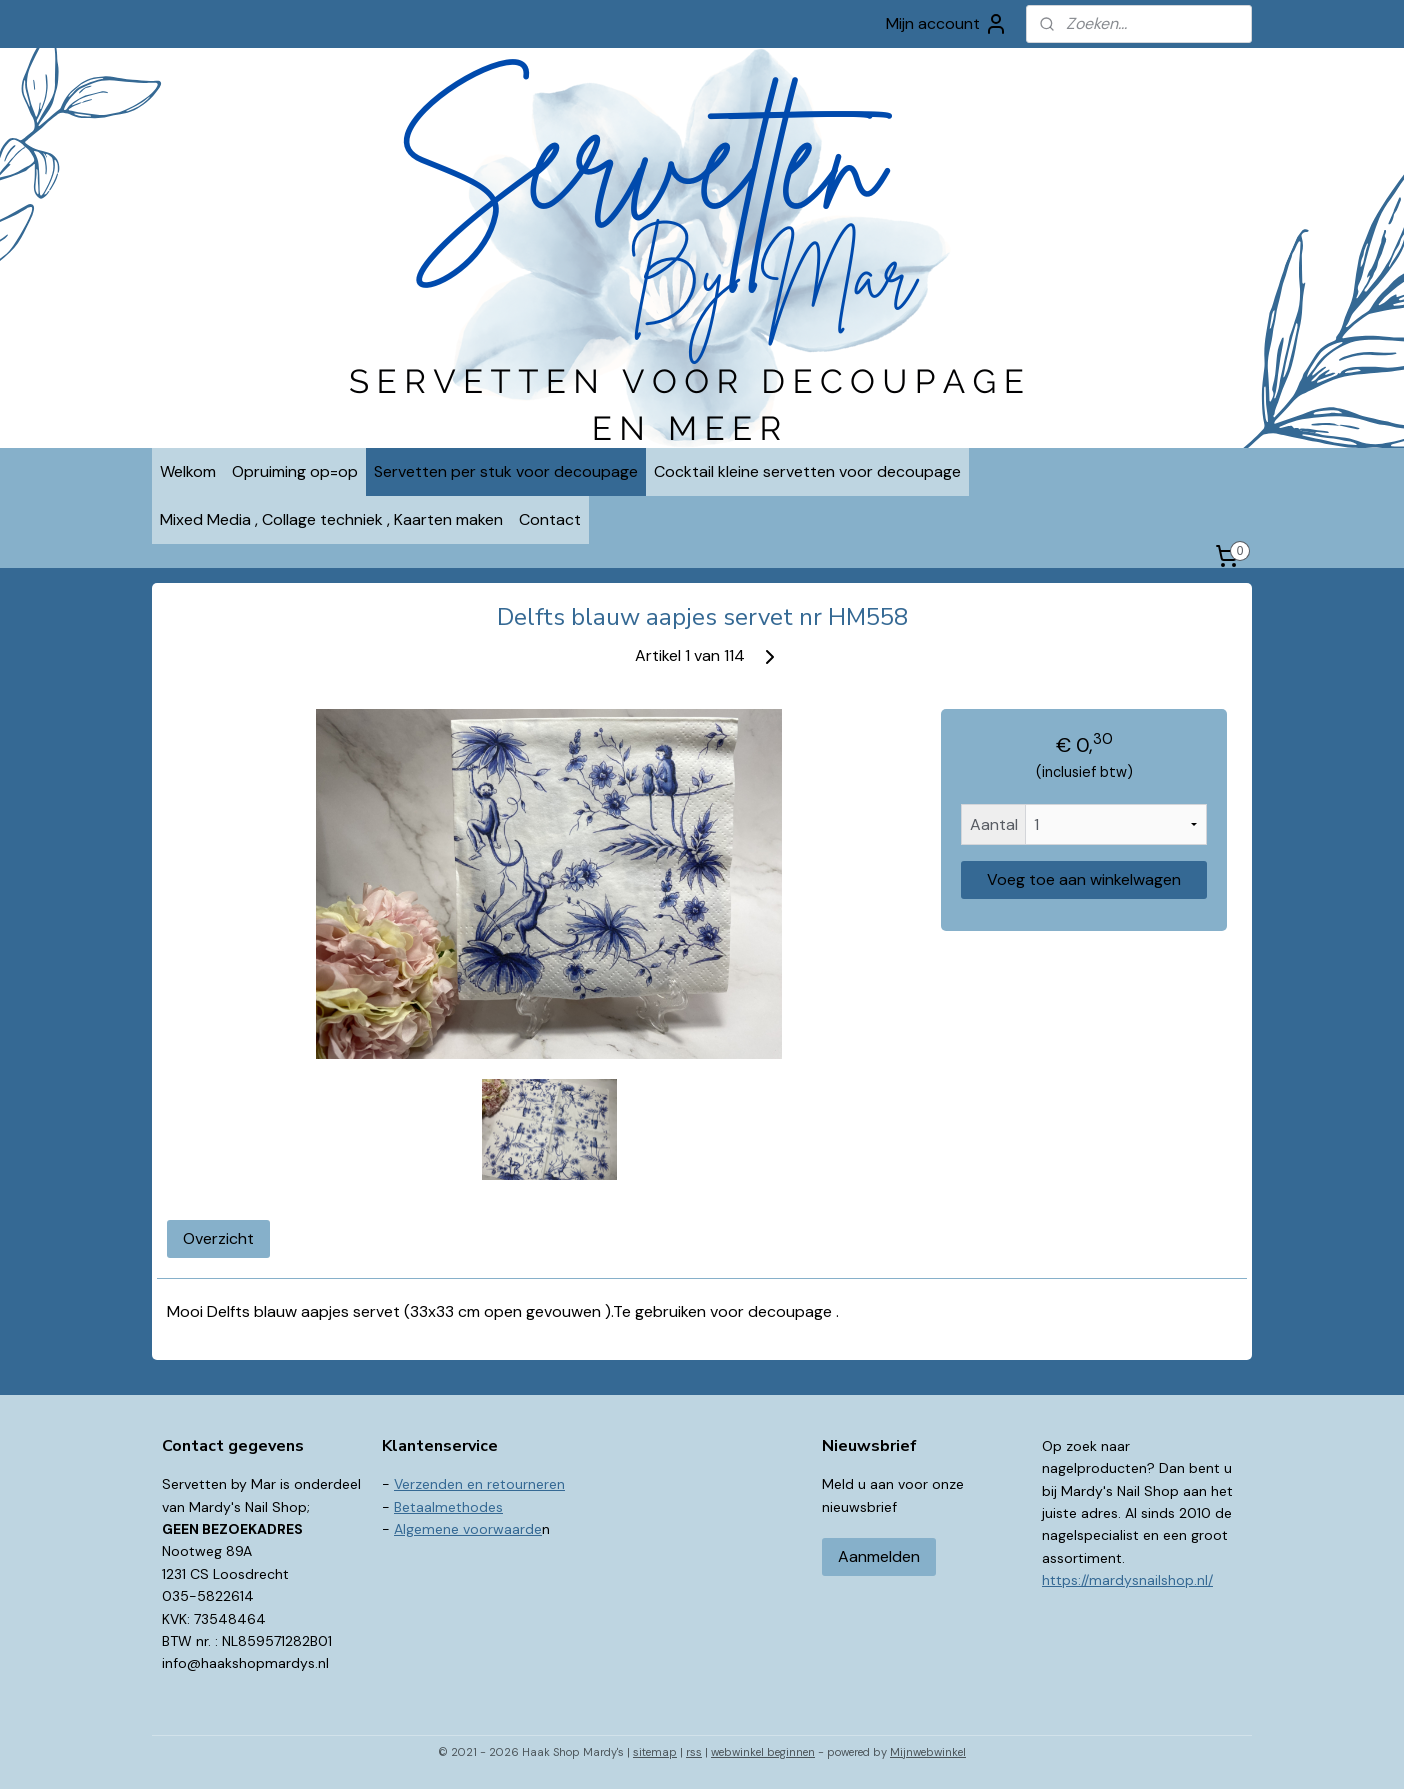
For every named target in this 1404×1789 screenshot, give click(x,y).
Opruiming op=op (295, 471)
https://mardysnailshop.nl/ (1127, 1580)
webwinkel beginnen (763, 1752)
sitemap (655, 1752)
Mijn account (947, 24)
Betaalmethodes (448, 1507)
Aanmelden (879, 1556)
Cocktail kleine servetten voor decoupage (807, 471)
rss (694, 1752)
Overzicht (218, 1238)
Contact (550, 519)
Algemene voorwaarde (468, 1529)
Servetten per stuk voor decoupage (506, 471)
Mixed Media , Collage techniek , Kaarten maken (331, 519)
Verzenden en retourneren (479, 1484)
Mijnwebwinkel (928, 1752)
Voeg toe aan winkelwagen (1084, 879)
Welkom (188, 471)
